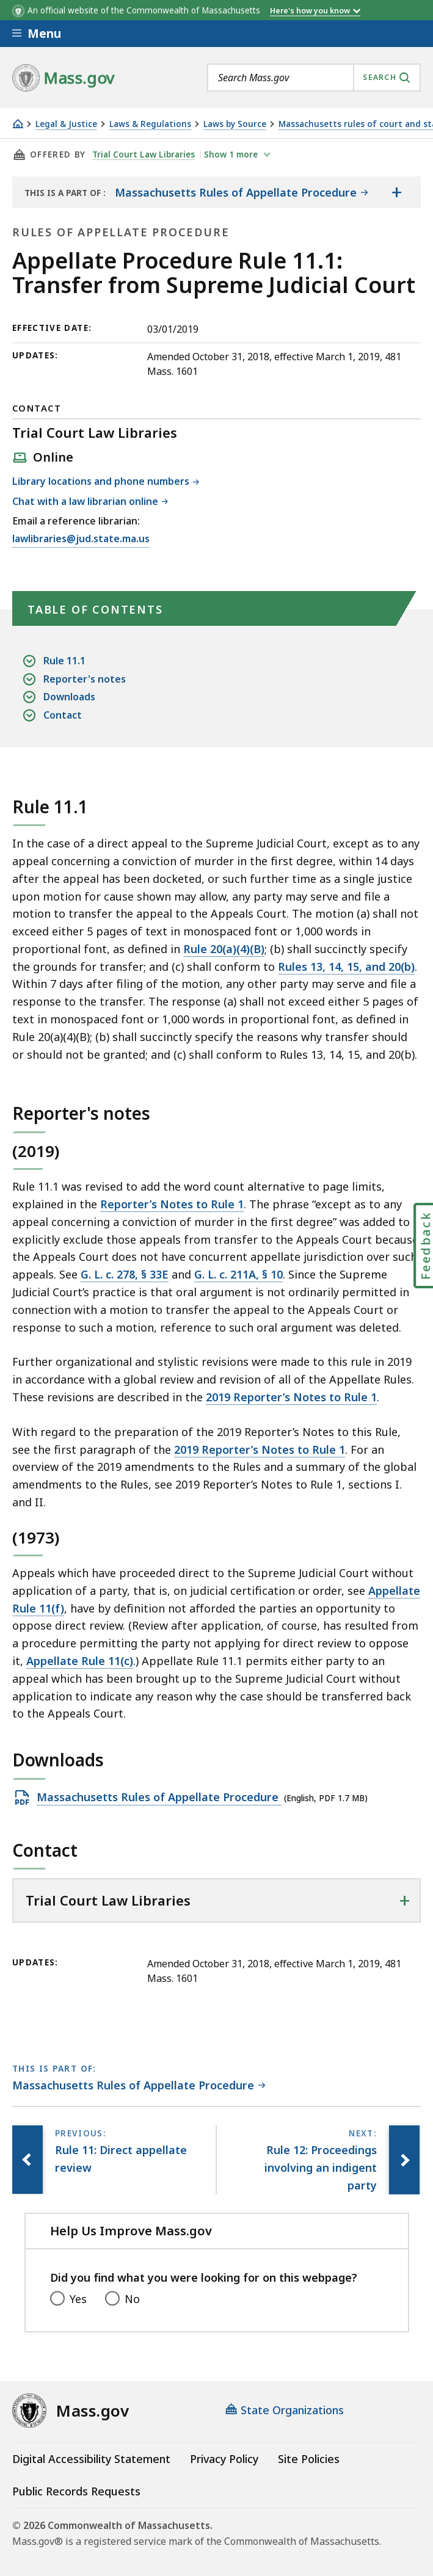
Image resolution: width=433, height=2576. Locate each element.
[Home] (17, 123)
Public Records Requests (76, 2491)
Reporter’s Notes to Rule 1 (172, 1204)
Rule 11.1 (64, 661)
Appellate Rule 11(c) (79, 1660)
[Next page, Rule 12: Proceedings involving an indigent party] (404, 2159)
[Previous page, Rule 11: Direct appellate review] (27, 2159)
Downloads (69, 697)
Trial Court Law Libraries (143, 154)
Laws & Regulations (150, 124)
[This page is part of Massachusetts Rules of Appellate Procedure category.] (139, 2086)
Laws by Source (234, 124)
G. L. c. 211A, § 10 (238, 1274)
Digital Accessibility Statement (91, 2458)
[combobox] (314, 77)
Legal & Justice (66, 124)
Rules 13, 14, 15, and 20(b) (346, 966)
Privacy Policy (224, 2458)
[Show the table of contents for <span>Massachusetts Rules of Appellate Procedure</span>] (396, 192)
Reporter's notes (84, 679)
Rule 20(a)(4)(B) (223, 949)
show (232, 154)
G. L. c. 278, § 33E (125, 1274)
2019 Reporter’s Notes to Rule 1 (291, 1397)
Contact (62, 715)
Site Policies (309, 2458)
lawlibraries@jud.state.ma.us (81, 539)
